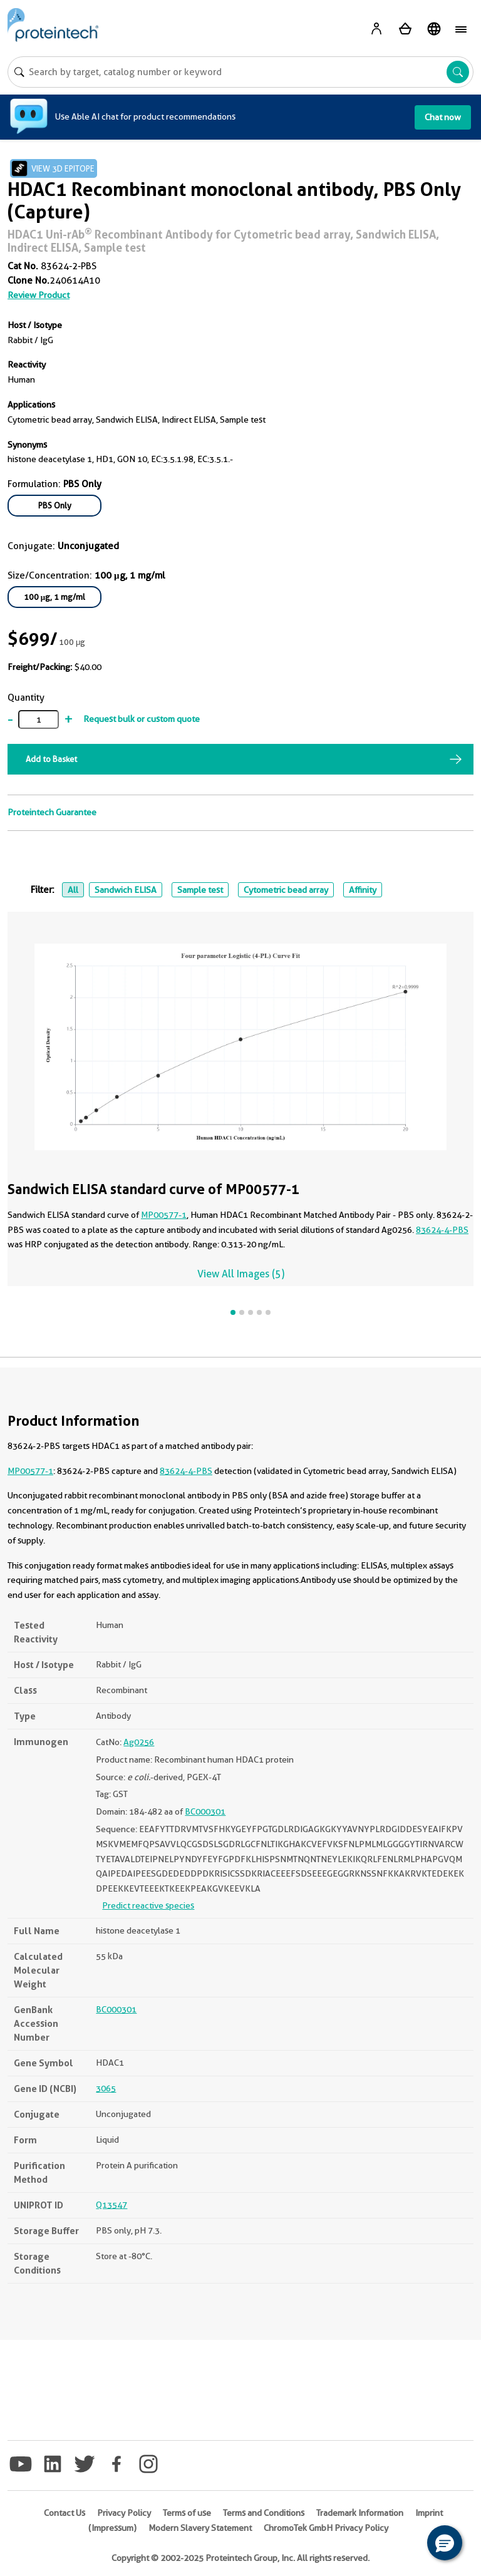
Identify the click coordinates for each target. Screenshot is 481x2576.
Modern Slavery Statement (200, 2528)
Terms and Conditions (263, 2513)
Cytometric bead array (286, 890)
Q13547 (111, 2205)
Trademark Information (359, 2513)
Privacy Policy (124, 2513)
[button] (444, 2542)
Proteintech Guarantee (52, 812)
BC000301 (205, 1811)
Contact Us (64, 2513)
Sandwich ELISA (126, 890)
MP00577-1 (164, 1215)
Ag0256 (138, 1742)
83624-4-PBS (442, 1230)
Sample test (200, 890)
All (73, 890)
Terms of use (187, 2513)
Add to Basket (51, 759)
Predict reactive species (148, 1905)
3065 (106, 2088)
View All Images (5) (240, 1274)
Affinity (362, 890)
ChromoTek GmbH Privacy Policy (326, 2528)
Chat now (443, 117)
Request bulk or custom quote (141, 719)
